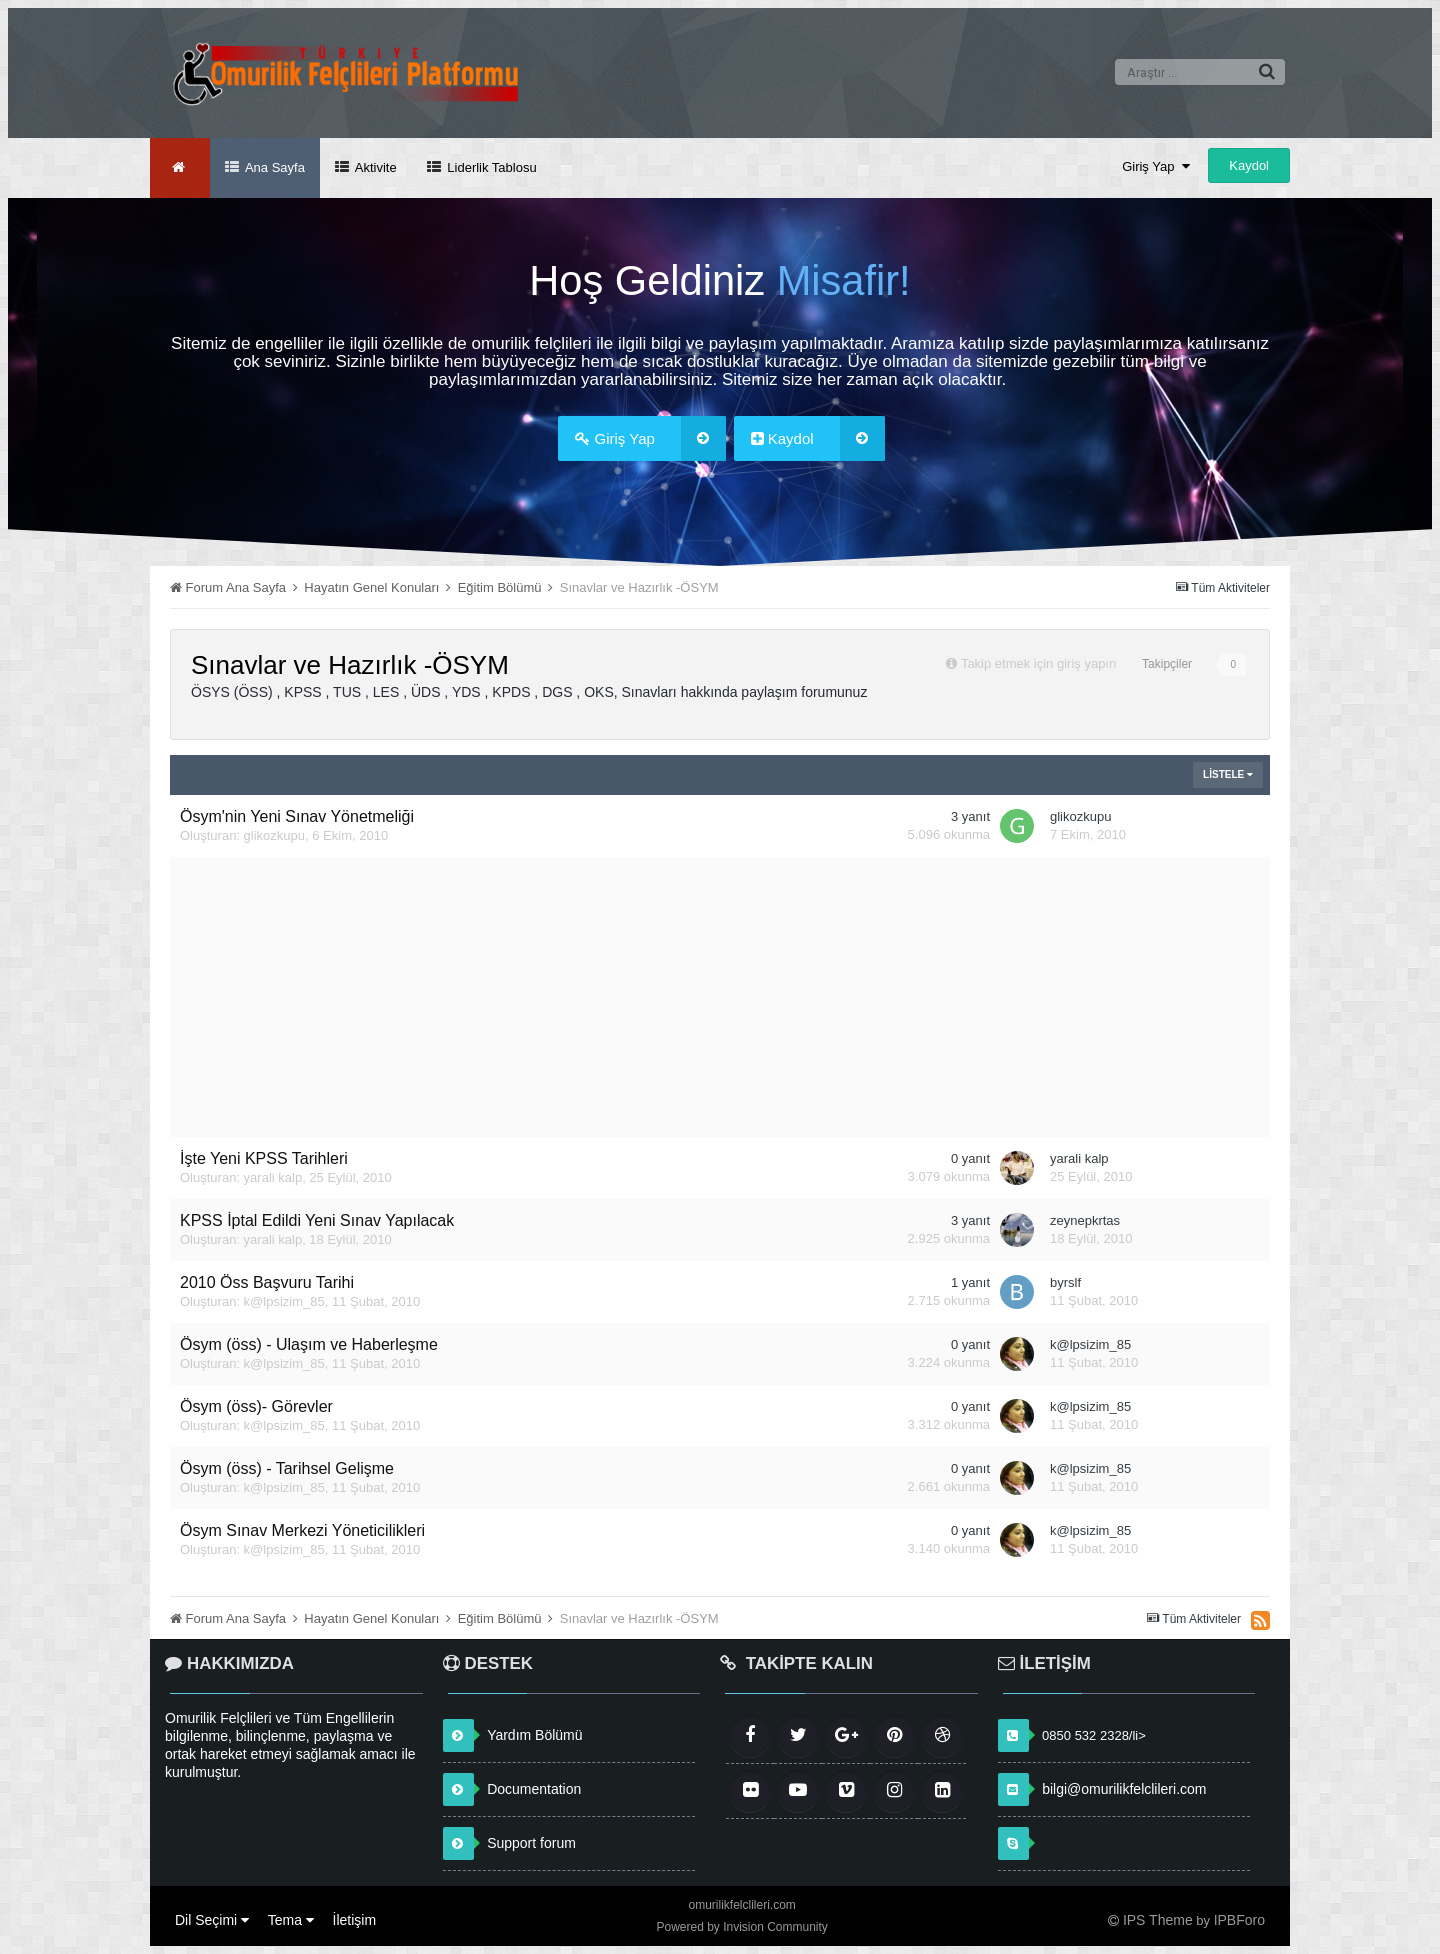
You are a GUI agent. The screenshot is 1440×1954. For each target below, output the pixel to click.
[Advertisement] (720, 997)
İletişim (355, 1920)
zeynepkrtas (1085, 1220)
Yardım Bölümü (534, 1735)
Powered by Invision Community (741, 1927)
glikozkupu (274, 835)
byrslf (1065, 1282)
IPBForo (1239, 1920)
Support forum (531, 1843)
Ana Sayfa (273, 167)
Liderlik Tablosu (490, 167)
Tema (291, 1920)
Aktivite (374, 167)
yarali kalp (273, 1177)
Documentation (534, 1789)
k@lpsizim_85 (284, 1301)
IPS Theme (1158, 1920)
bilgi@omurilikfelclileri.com (1124, 1789)
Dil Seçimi (212, 1920)
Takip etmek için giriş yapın (1038, 663)
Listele (1228, 774)
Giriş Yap (1155, 166)
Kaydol (1249, 165)
